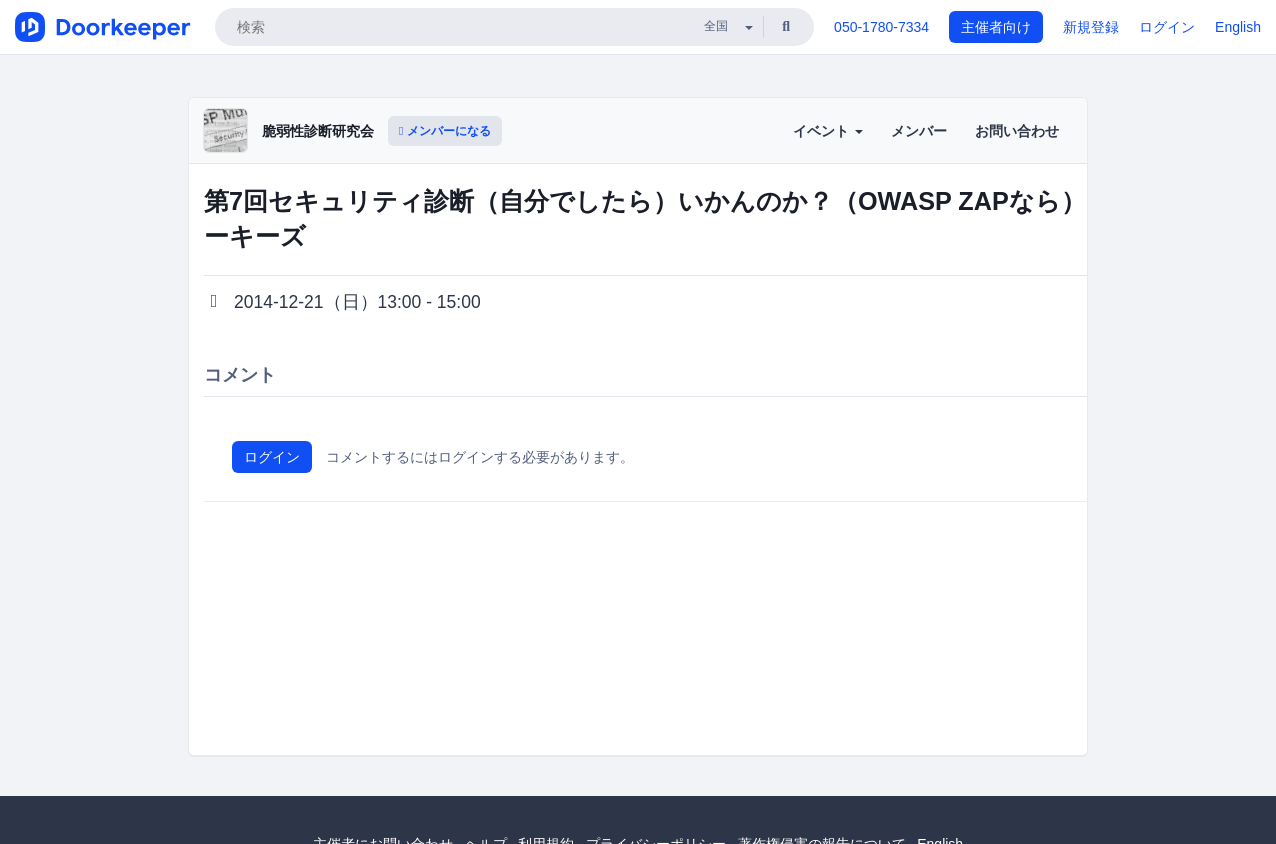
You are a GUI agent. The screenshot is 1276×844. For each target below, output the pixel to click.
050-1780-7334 (881, 27)
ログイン (1167, 27)
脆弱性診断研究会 (318, 131)
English (1238, 27)
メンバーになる (445, 131)
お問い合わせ (1017, 131)
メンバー (919, 131)
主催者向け (996, 27)
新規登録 (1091, 27)
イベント (828, 131)
